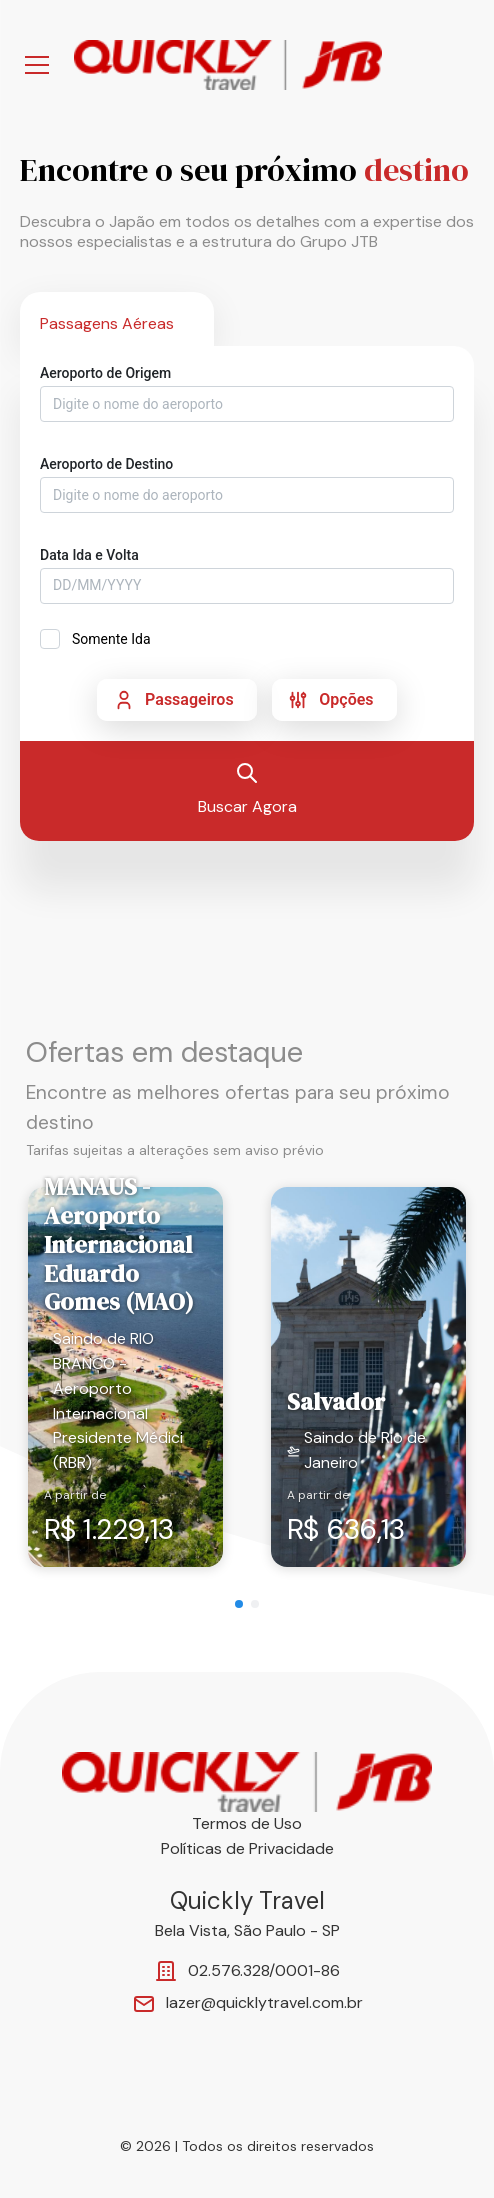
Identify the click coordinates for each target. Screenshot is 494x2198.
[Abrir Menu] (37, 65)
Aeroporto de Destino (106, 464)
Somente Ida (111, 639)
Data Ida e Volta (89, 555)
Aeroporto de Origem (105, 373)
